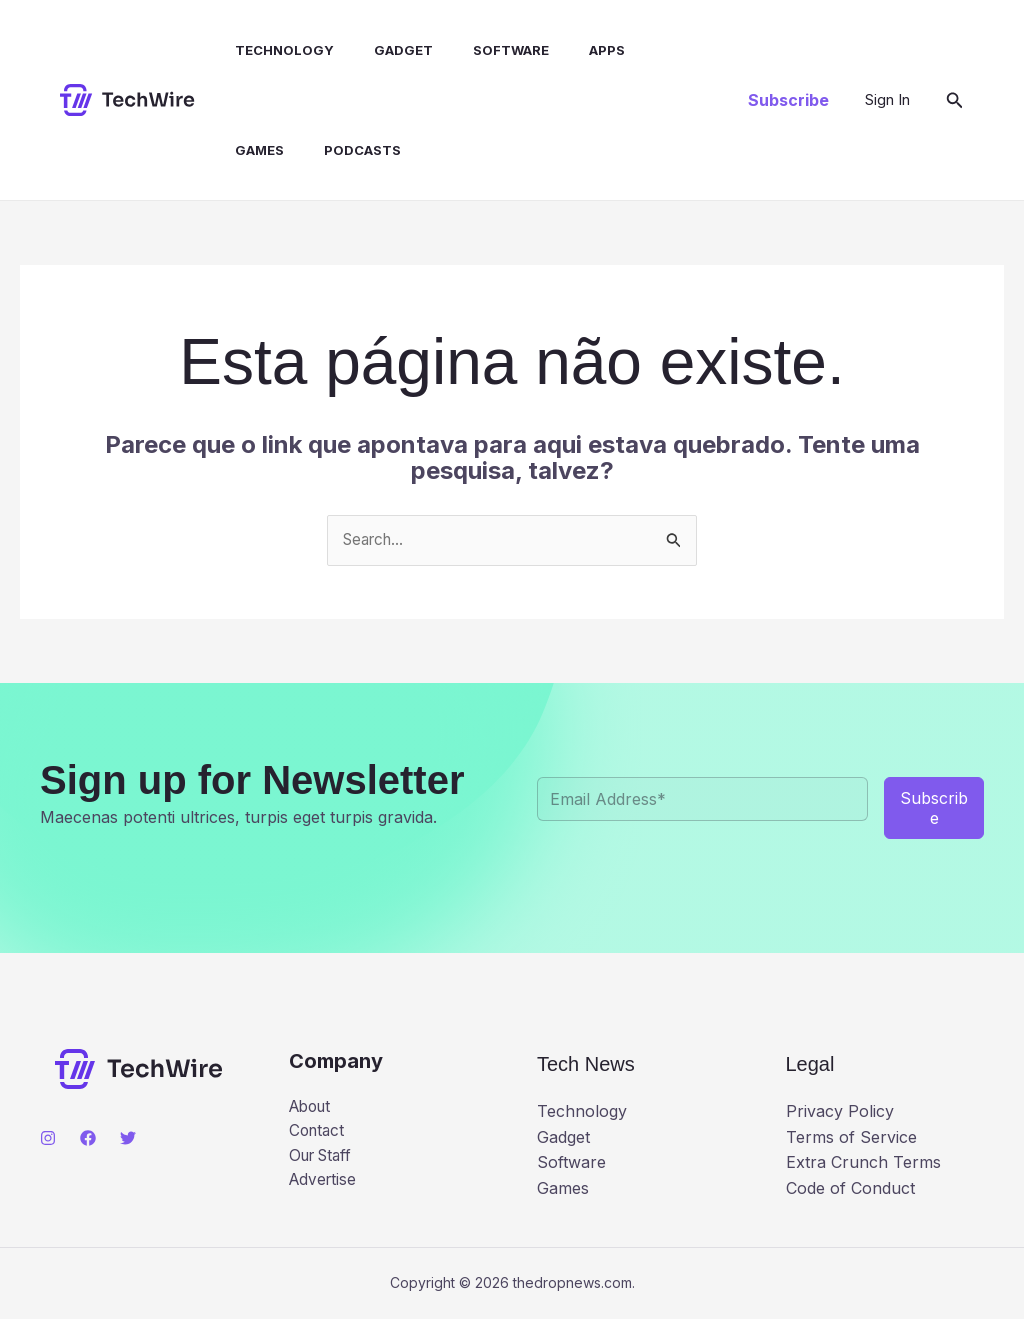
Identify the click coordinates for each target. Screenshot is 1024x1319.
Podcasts (262, 150)
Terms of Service (851, 1138)
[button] (788, 100)
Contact (318, 1133)
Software (484, 50)
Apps (572, 50)
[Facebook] (88, 1139)
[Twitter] (128, 1139)
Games (646, 50)
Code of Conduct (850, 1189)
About (312, 1108)
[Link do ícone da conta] (887, 100)
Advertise (324, 1185)
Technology (273, 50)
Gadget (384, 50)
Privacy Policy (840, 1112)
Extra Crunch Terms (863, 1163)
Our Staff (324, 1159)
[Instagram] (48, 1139)
